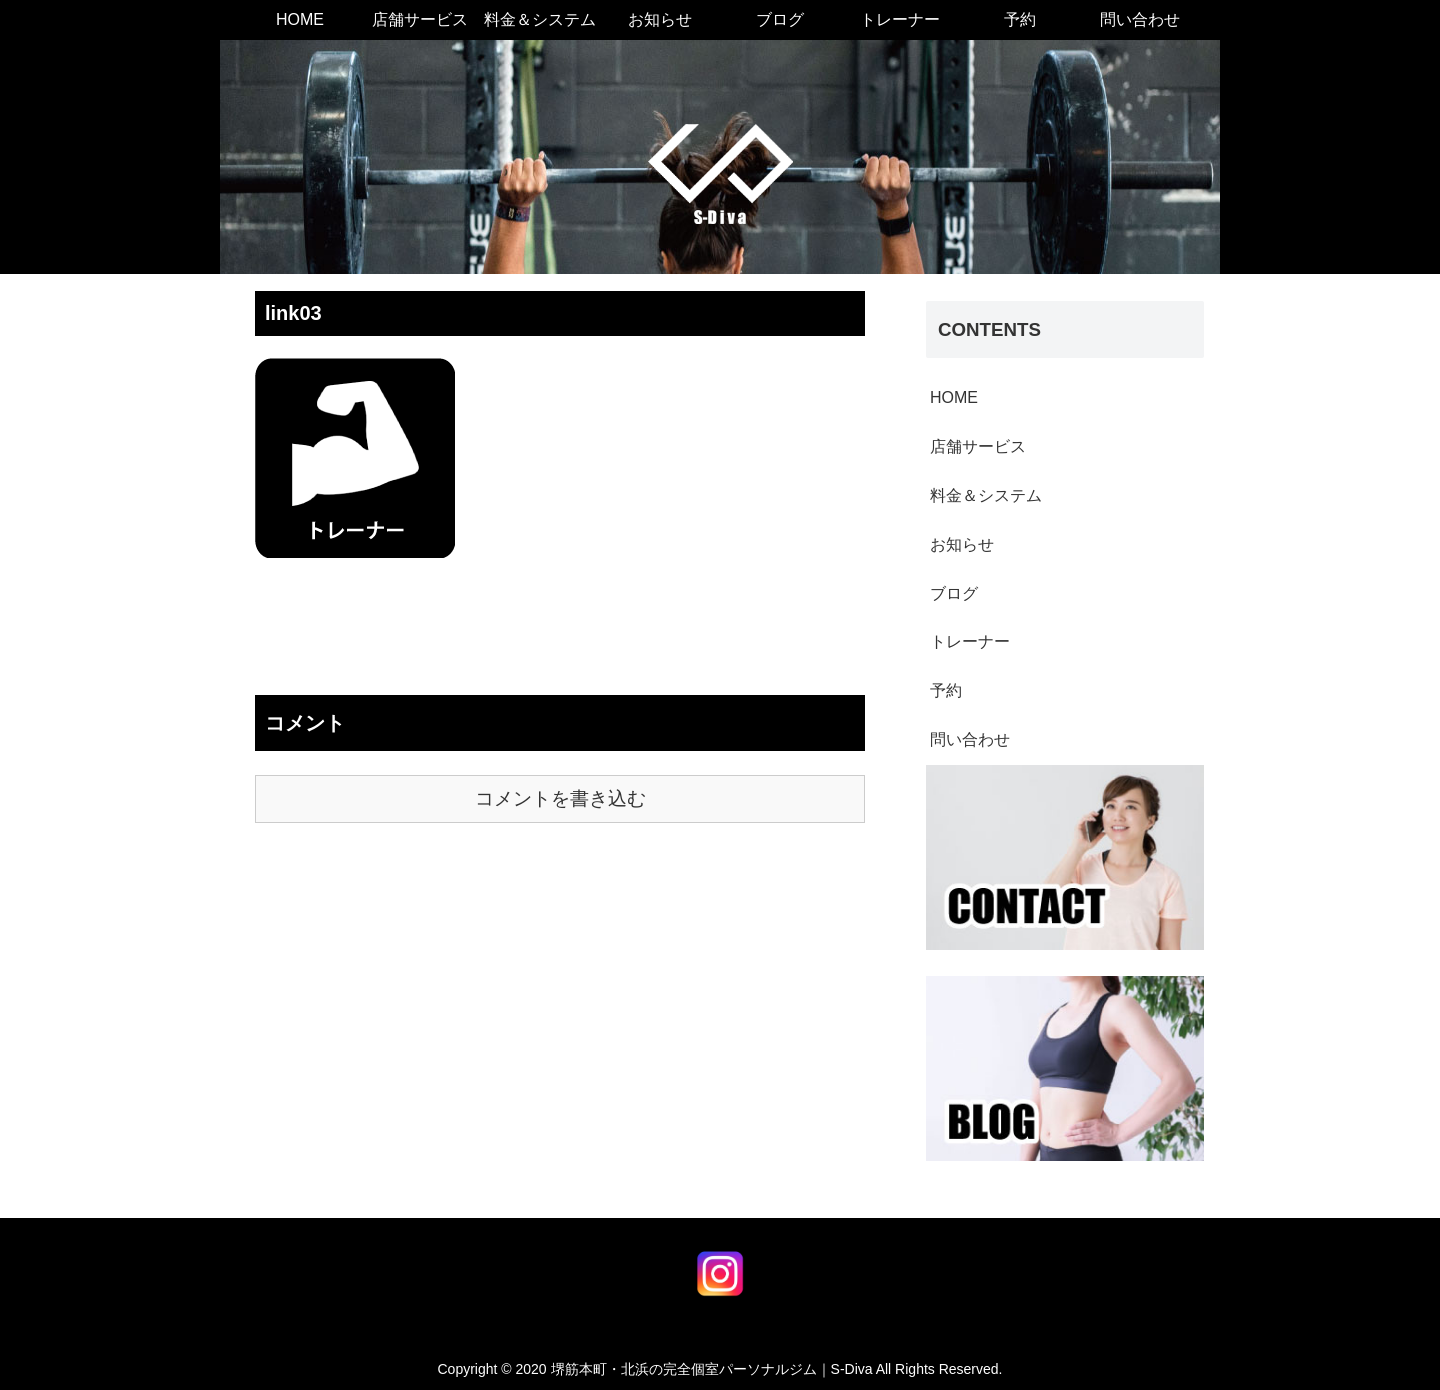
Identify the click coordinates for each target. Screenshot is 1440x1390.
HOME (954, 397)
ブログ (954, 593)
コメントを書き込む (560, 798)
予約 (946, 690)
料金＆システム (986, 495)
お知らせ (962, 544)
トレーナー (970, 641)
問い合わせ (970, 739)
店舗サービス (978, 446)
